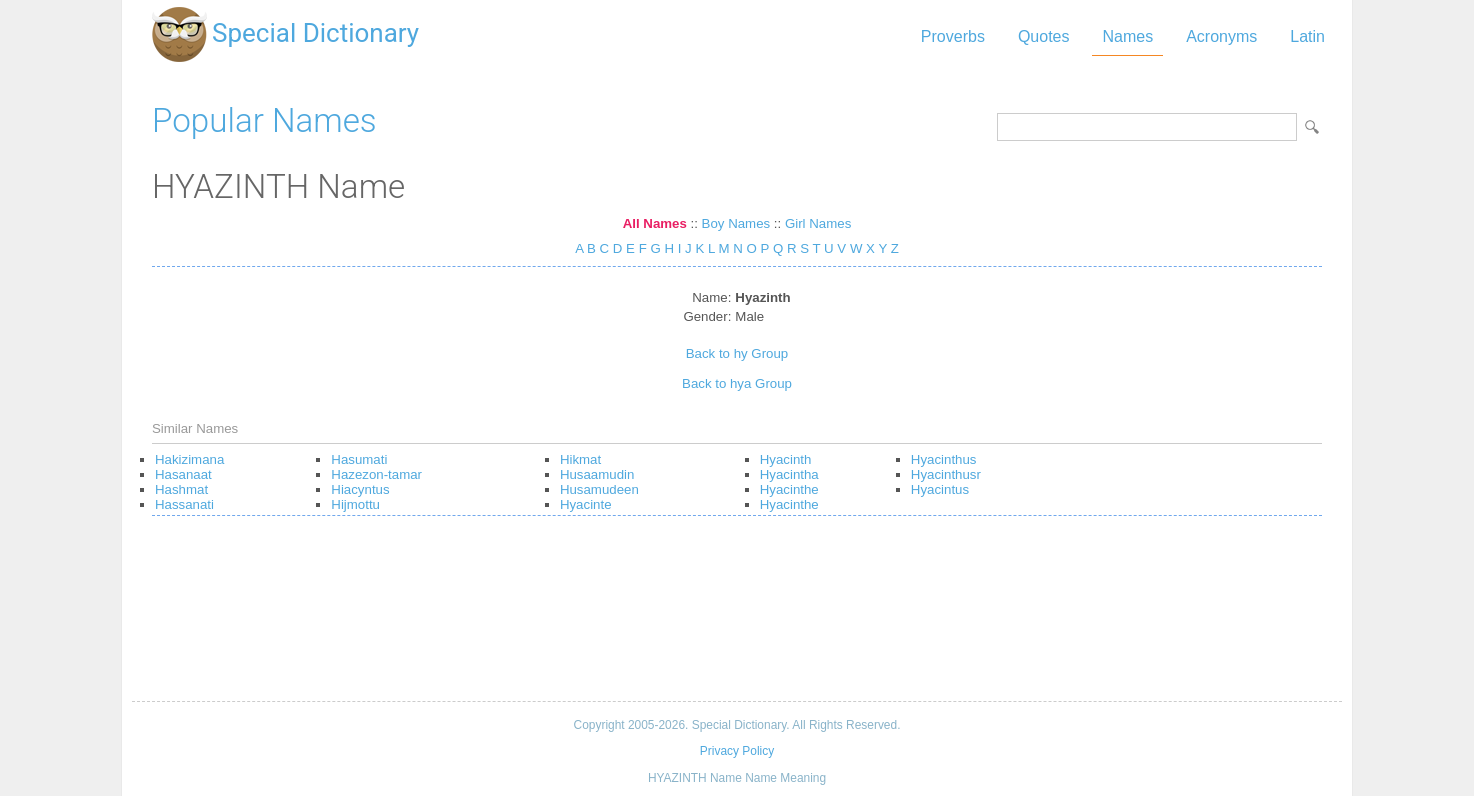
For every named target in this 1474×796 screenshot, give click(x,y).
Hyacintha (789, 474)
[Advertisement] (737, 616)
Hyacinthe (789, 489)
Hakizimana (189, 459)
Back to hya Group (737, 383)
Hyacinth (786, 459)
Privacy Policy (737, 751)
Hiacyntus (360, 489)
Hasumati (359, 459)
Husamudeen (599, 489)
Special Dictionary (315, 33)
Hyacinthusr (946, 474)
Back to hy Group (737, 353)
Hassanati (184, 504)
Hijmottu (355, 504)
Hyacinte (586, 504)
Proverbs (953, 36)
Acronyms (1221, 36)
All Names (655, 223)
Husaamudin (597, 474)
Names (1127, 36)
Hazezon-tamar (376, 474)
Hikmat (580, 459)
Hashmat (181, 489)
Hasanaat (183, 474)
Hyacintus (940, 489)
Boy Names (736, 223)
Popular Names (264, 120)
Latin (1307, 36)
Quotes (1044, 36)
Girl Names (818, 223)
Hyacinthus (944, 459)
